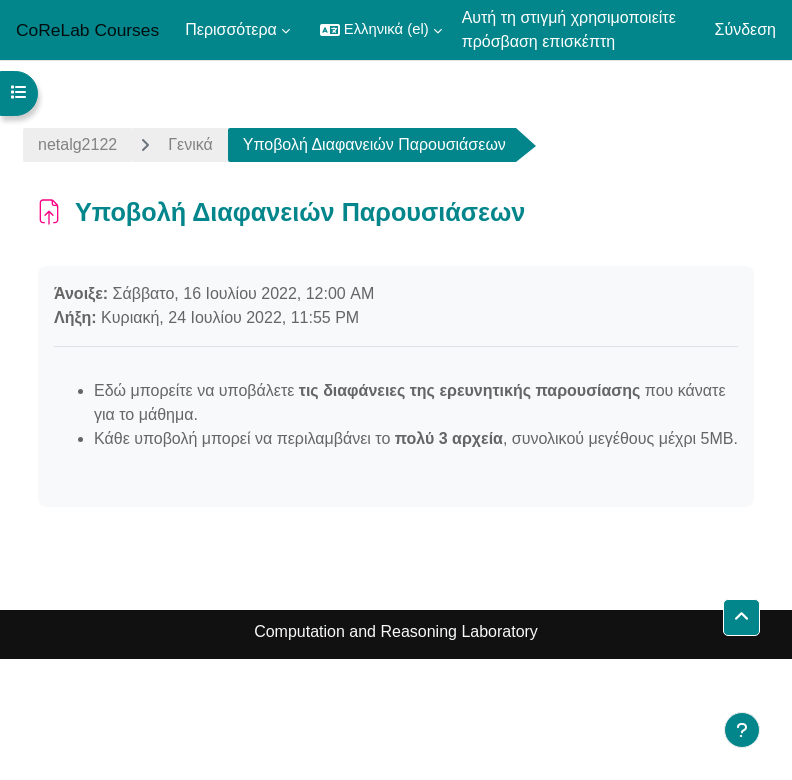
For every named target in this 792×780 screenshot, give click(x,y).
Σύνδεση (745, 29)
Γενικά (190, 144)
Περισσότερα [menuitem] (231, 29)
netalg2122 (77, 144)
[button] (381, 30)
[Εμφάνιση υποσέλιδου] (742, 730)
